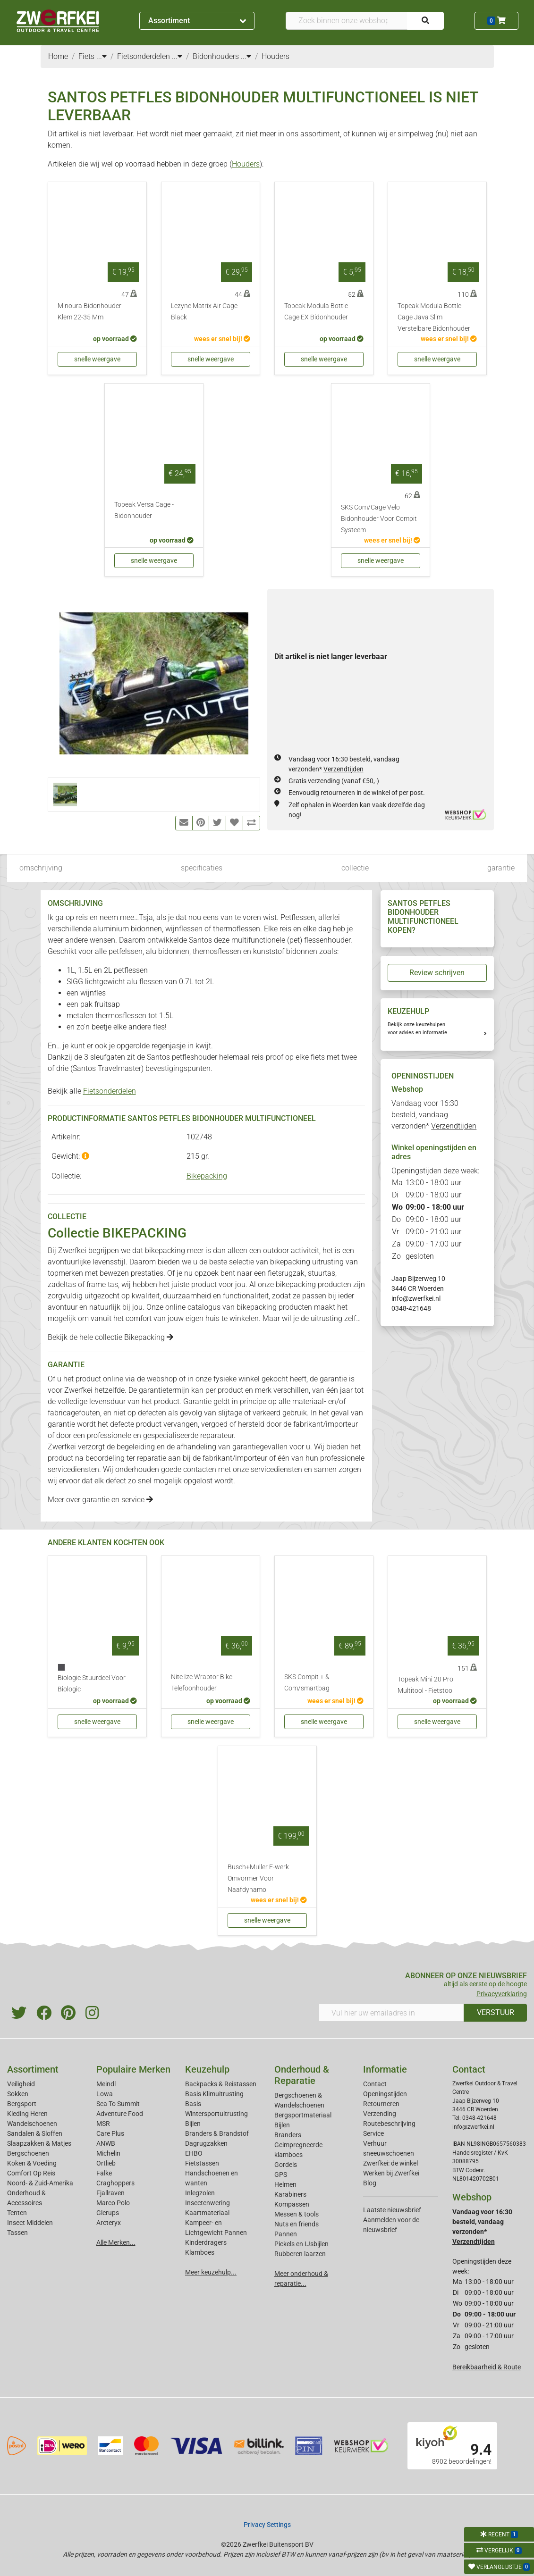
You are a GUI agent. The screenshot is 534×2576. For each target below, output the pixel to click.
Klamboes (199, 2252)
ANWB (105, 2143)
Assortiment (197, 20)
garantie (501, 867)
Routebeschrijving (389, 2123)
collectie (355, 867)
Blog (369, 2183)
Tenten (17, 2212)
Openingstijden (385, 2094)
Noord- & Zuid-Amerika (40, 2183)
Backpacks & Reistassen (220, 2084)
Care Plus (110, 2133)
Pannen (285, 2234)
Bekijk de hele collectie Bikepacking (110, 1337)
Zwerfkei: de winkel (390, 2163)
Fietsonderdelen (109, 1091)
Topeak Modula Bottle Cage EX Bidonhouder (316, 311)
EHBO (194, 2153)
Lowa (104, 2094)
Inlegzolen (200, 2193)
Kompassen (291, 2204)
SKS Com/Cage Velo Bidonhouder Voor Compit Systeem (379, 518)
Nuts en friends (296, 2224)
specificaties (201, 867)
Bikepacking (206, 1175)
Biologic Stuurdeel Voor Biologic (92, 1683)
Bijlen (193, 2123)
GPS (280, 2174)
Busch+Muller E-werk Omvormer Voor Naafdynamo (258, 1878)
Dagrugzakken (206, 2143)
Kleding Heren (27, 2113)
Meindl (106, 2084)
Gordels (285, 2164)
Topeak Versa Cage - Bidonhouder (144, 510)
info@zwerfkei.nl (416, 1298)
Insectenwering (207, 2203)
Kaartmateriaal (207, 2212)
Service (373, 2133)
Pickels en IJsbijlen (301, 2244)
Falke (104, 2173)
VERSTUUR (495, 2012)
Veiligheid (21, 2084)
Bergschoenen (28, 2153)
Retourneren (381, 2104)
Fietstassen (202, 2163)
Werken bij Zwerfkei (391, 2173)
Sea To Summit (118, 2104)
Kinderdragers (206, 2242)
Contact (375, 2084)
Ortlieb (106, 2163)
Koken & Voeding (32, 2163)
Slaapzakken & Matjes (39, 2143)
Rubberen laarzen (300, 2254)
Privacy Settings (267, 2524)
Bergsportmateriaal (302, 2115)
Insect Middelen (30, 2222)
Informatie (385, 2069)
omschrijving (40, 867)
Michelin (108, 2153)
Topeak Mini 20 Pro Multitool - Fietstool (426, 1685)
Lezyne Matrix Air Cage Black (204, 311)
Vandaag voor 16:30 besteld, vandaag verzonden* (433, 1114)
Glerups (107, 2212)
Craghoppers (115, 2183)
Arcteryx (108, 2222)
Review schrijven (437, 972)
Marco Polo (113, 2203)
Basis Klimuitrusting (214, 2094)
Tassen (17, 2232)
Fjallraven (110, 2193)
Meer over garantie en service (100, 1499)
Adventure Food (119, 2113)
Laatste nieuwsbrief (392, 2210)
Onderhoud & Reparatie (301, 2075)
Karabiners (290, 2194)
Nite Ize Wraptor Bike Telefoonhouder (201, 1682)
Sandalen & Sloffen (34, 2133)
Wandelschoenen (32, 2123)
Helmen (285, 2184)
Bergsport (21, 2104)
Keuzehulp (207, 2069)
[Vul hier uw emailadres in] (391, 2013)
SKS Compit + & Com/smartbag (307, 1682)
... (101, 56)
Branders (287, 2135)
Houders (246, 163)
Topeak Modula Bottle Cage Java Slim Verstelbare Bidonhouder (434, 317)
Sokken (17, 2094)
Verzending (379, 2113)
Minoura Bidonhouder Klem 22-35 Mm (89, 311)
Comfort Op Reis (31, 2173)
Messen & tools (296, 2214)
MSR (103, 2123)
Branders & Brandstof (217, 2133)
